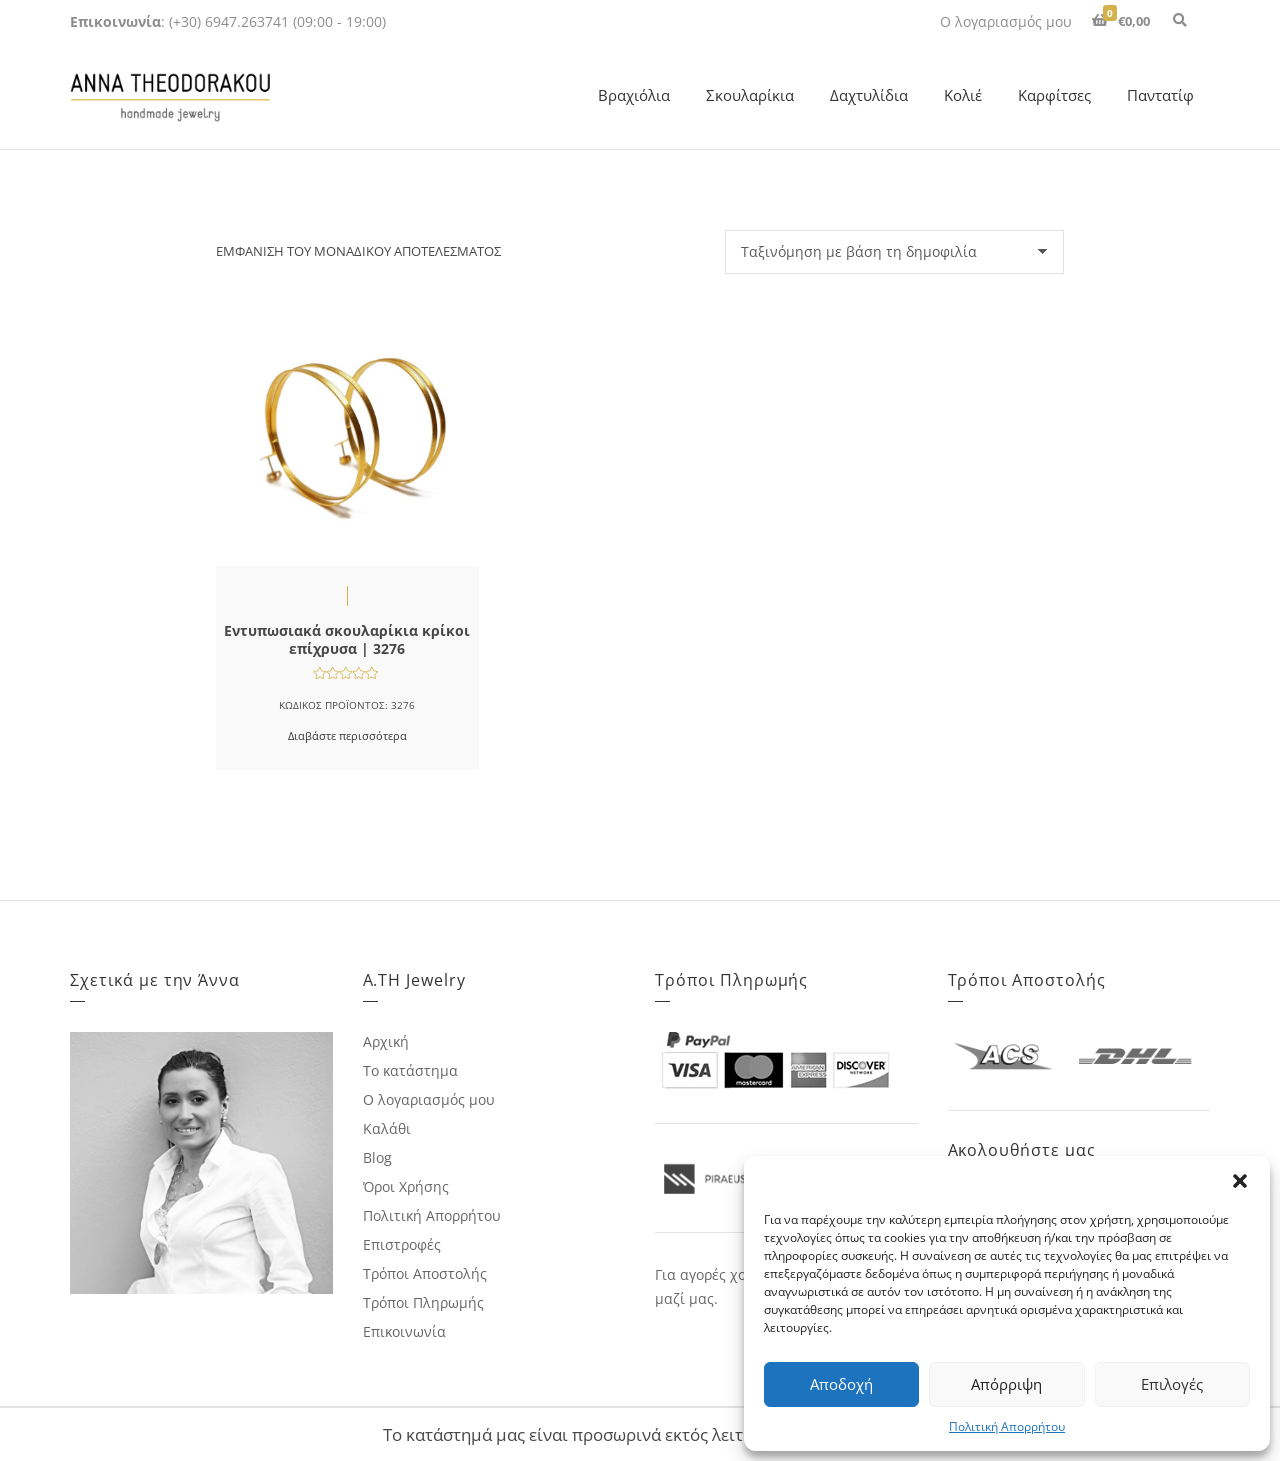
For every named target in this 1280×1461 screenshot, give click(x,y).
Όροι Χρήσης (406, 1186)
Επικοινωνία (404, 1331)
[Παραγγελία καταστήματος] (894, 252)
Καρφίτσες (1054, 95)
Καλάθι (387, 1128)
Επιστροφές (402, 1244)
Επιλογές (1172, 1384)
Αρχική (386, 1041)
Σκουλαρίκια (750, 95)
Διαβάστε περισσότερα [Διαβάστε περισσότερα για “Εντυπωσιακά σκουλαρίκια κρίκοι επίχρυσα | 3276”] (347, 735)
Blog (377, 1157)
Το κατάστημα (410, 1070)
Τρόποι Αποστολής (425, 1273)
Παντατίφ (1160, 95)
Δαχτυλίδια (869, 95)
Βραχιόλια (634, 95)
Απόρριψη (1006, 1384)
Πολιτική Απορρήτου (1007, 1426)
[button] (1240, 1181)
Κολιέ (963, 95)
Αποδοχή (841, 1384)
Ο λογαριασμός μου (1006, 21)
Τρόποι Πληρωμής (423, 1302)
